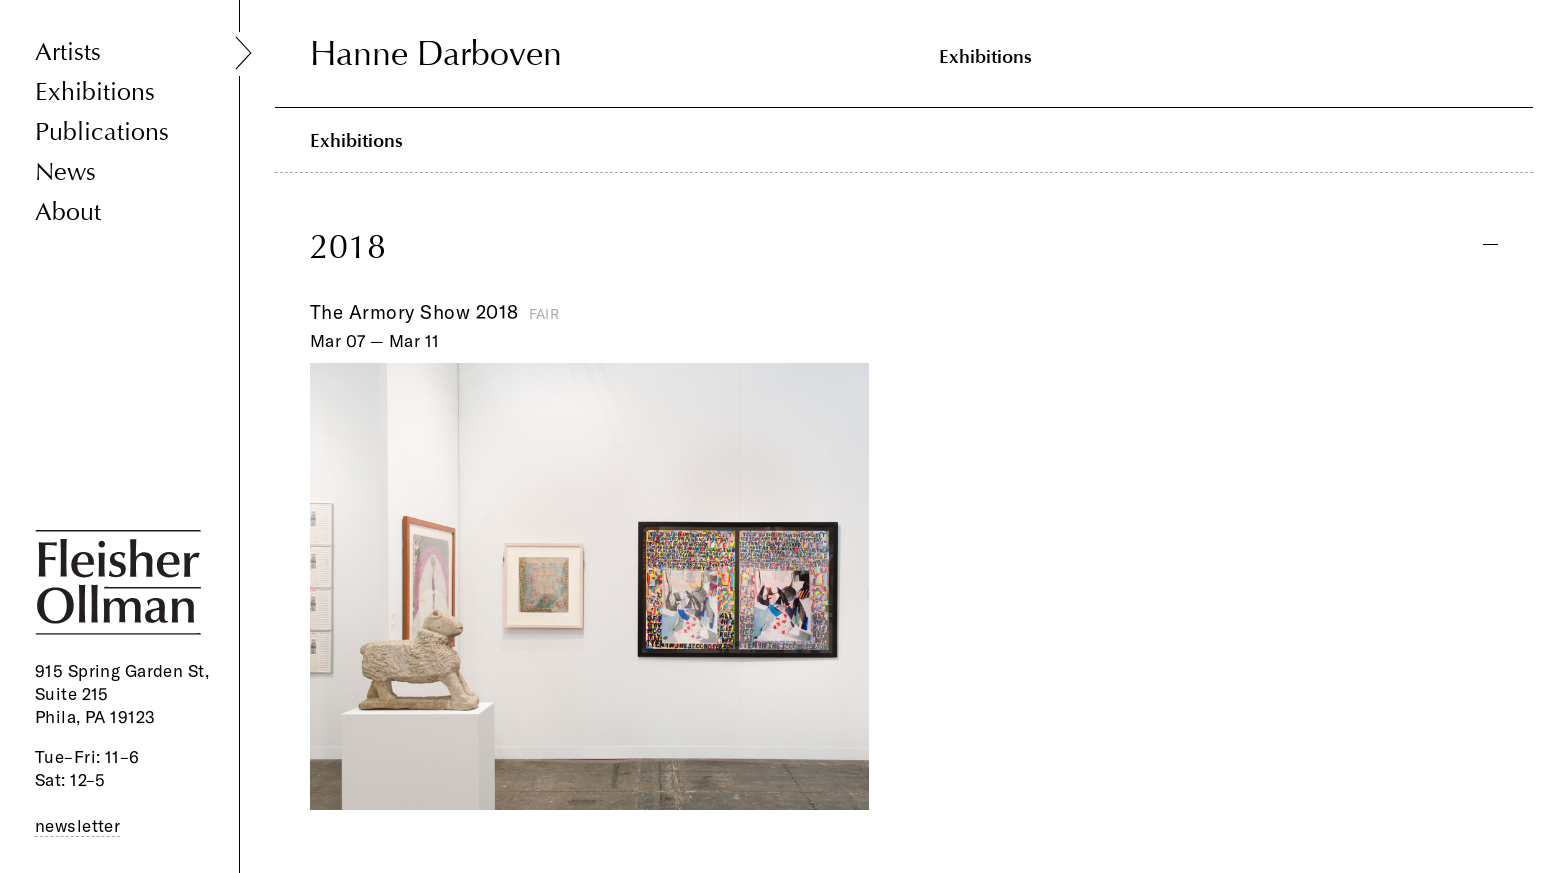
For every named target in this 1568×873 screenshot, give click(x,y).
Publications (102, 132)
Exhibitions (95, 92)
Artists (68, 52)
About (68, 212)
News (65, 172)
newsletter (77, 825)
